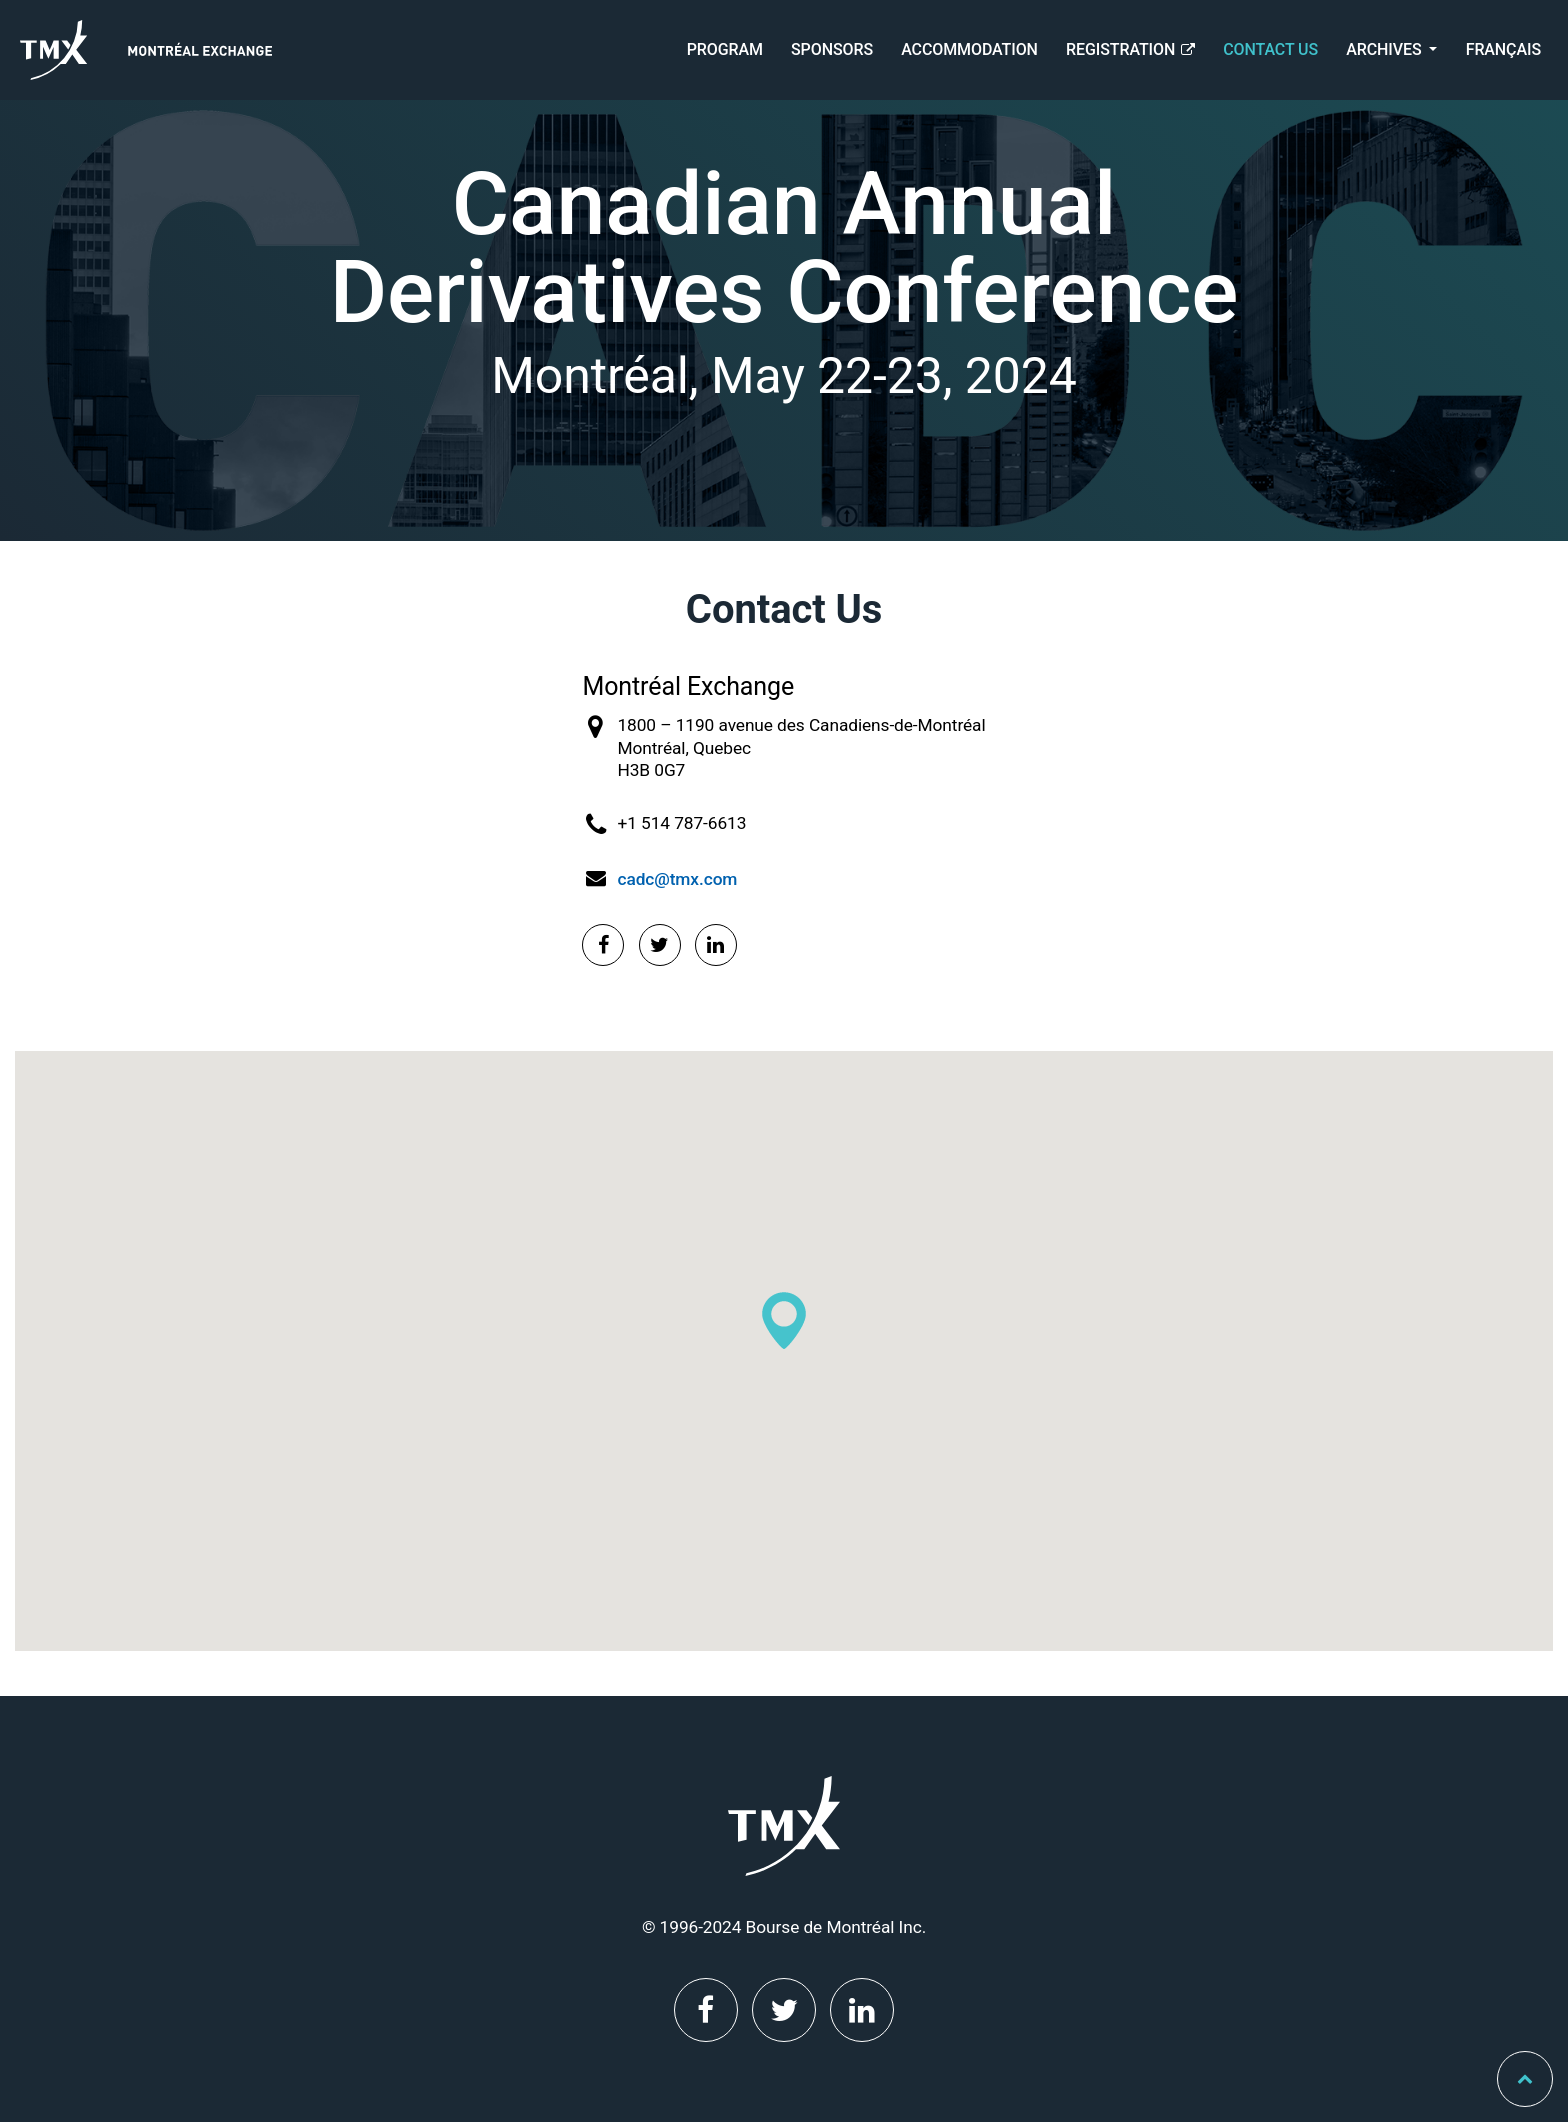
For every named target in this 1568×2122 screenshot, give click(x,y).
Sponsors (832, 49)
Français (1503, 49)
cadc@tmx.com (677, 879)
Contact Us (1270, 49)
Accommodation (969, 49)
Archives (1385, 49)
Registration (1130, 49)
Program (725, 49)
